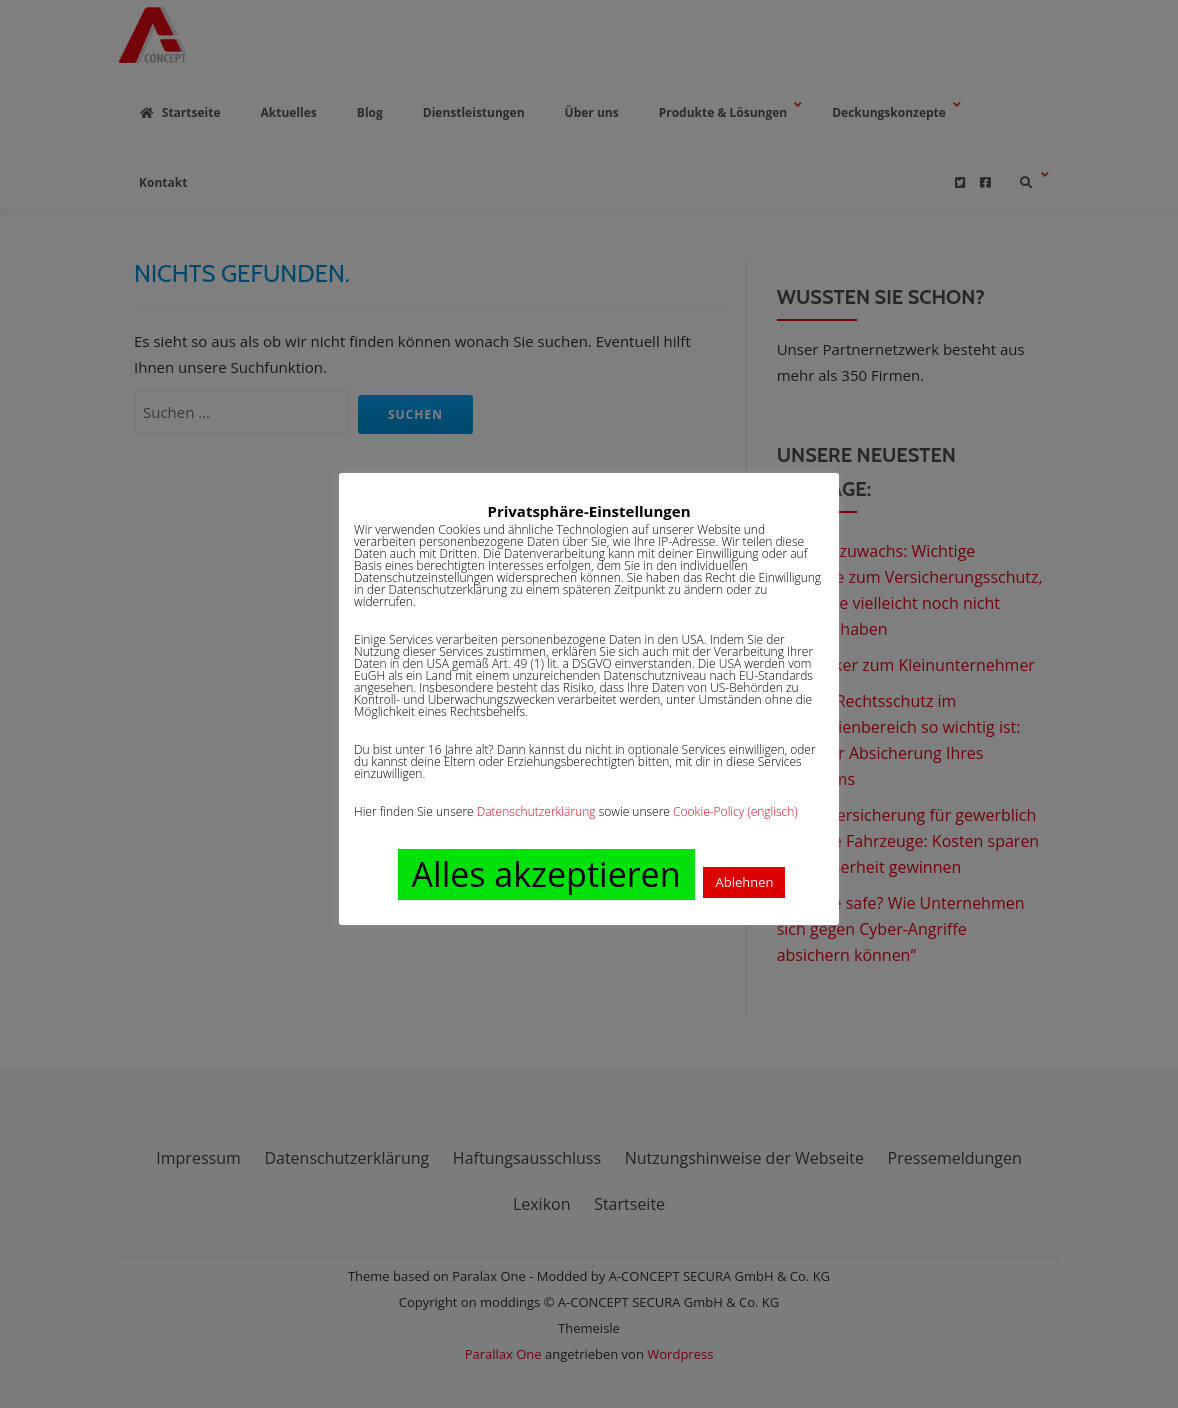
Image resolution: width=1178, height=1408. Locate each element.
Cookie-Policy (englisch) (735, 811)
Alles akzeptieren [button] (546, 874)
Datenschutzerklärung (536, 811)
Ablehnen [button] (744, 882)
